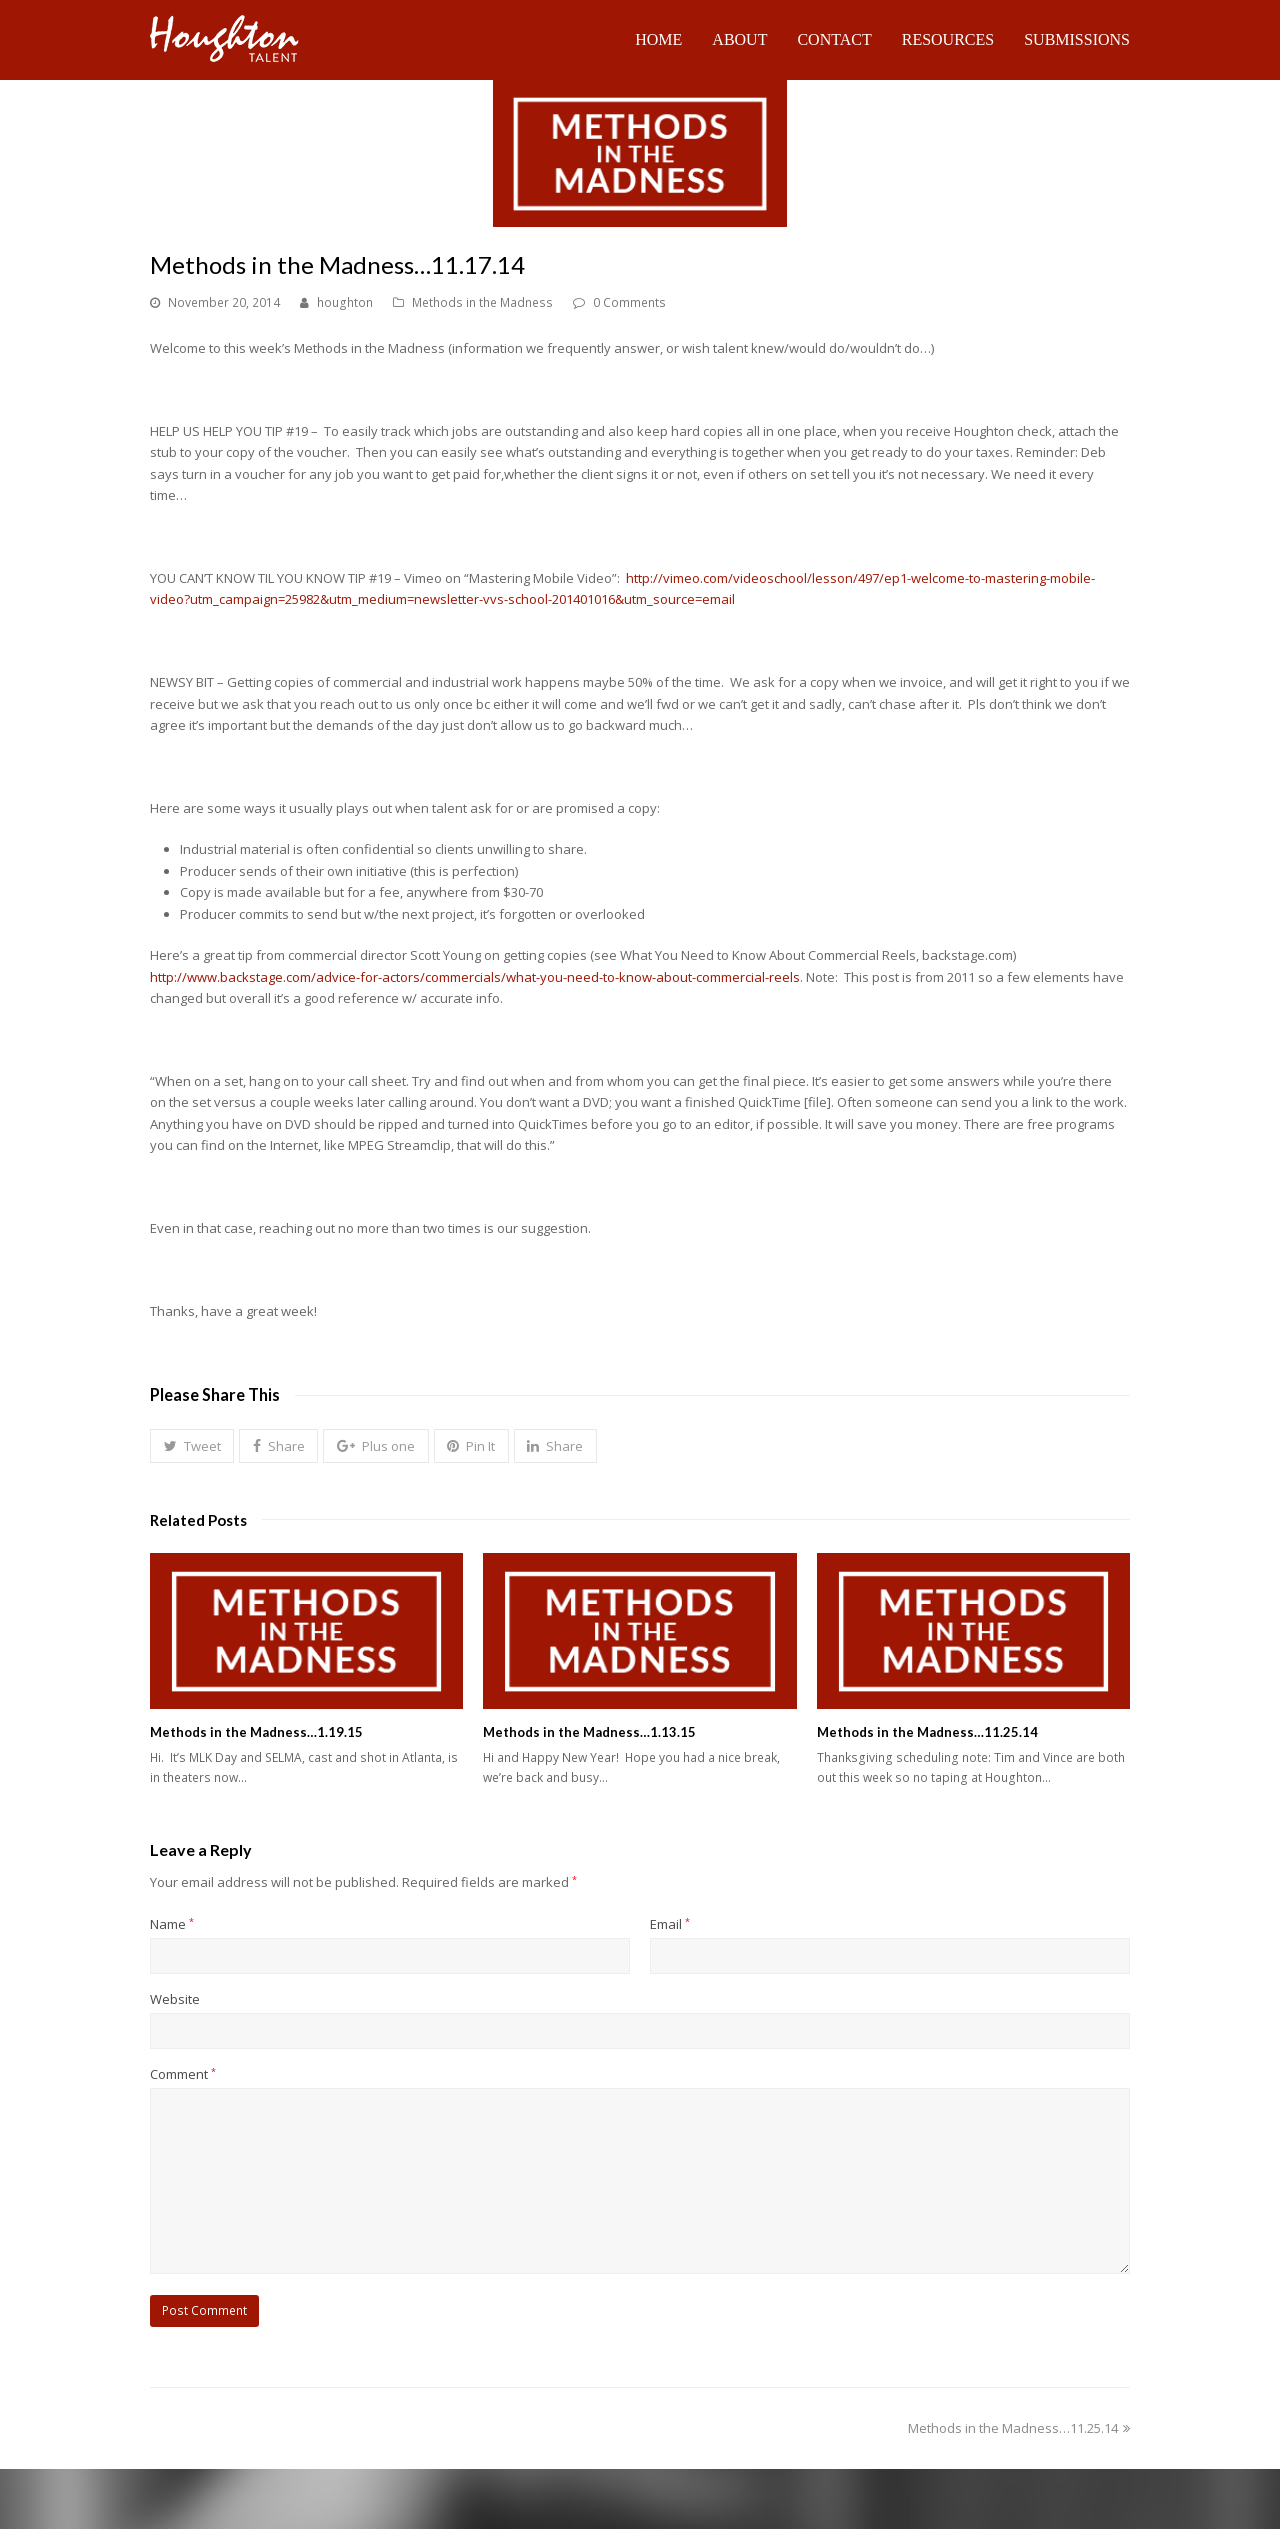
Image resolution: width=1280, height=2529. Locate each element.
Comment (183, 2074)
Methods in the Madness (482, 302)
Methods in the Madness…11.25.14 (927, 1732)
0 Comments (629, 302)
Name (172, 1924)
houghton (345, 302)
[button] (192, 1446)
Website (175, 1999)
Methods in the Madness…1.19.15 (256, 1732)
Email (670, 1924)
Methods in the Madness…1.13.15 (589, 1732)
